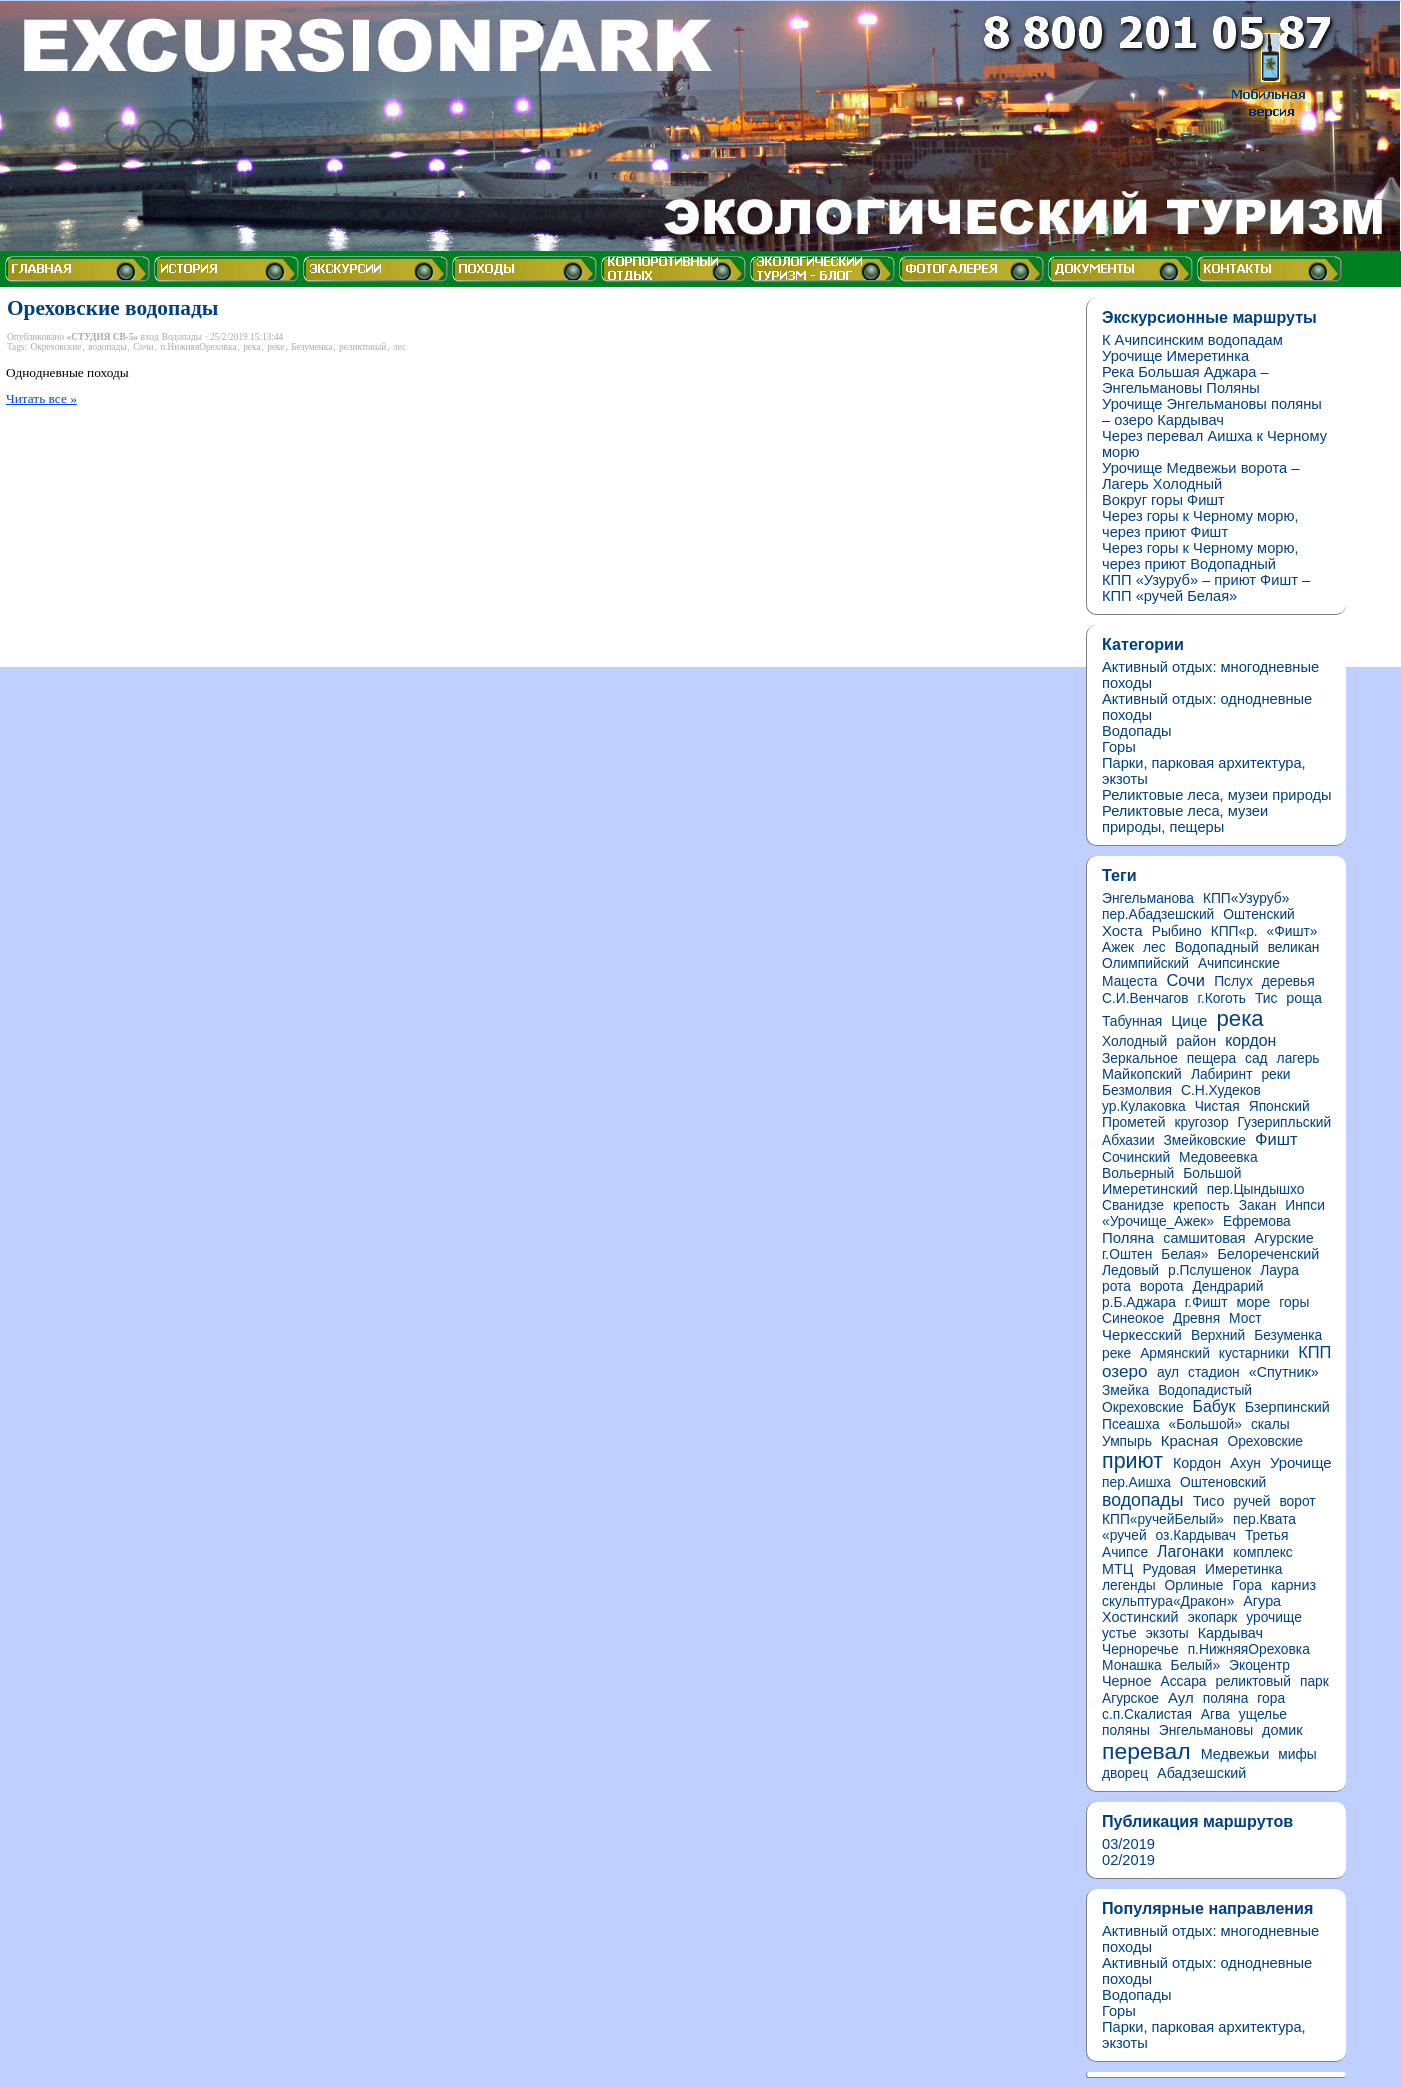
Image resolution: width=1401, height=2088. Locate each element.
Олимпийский (1145, 963)
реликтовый (362, 347)
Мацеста (1129, 981)
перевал (1146, 1751)
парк (1314, 1681)
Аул (1181, 1697)
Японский (1279, 1106)
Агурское (1130, 1698)
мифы (1297, 1754)
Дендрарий (1227, 1286)
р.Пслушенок (1209, 1270)
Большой (1212, 1173)
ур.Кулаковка (1144, 1106)
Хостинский (1140, 1617)
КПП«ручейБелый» (1163, 1519)
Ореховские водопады (112, 308)
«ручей (1124, 1535)
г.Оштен (1127, 1254)
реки (1275, 1074)
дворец (1125, 1773)
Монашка (1132, 1665)
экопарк (1213, 1617)
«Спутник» (1284, 1372)
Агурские (1284, 1238)
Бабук (1214, 1406)
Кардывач (1230, 1633)
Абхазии (1128, 1140)
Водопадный (1217, 947)
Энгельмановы (1206, 1730)
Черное (1126, 1681)
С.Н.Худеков (1221, 1090)
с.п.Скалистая (1147, 1714)
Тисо (1209, 1501)
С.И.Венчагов (1145, 998)
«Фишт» (1292, 931)
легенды (1129, 1585)
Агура (1262, 1601)
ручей (1252, 1501)
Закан (1258, 1205)
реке (275, 347)
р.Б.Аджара (1139, 1302)
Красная (1190, 1440)
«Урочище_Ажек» (1158, 1221)
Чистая (1217, 1106)
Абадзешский (1201, 1773)
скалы (1270, 1424)
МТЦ (1117, 1569)
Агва (1215, 1714)
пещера (1211, 1058)
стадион (1214, 1372)
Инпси (1305, 1205)
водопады (107, 347)
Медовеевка (1218, 1157)
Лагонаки (1190, 1551)
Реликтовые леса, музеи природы (1217, 795)
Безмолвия (1137, 1090)
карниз (1293, 1585)
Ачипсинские (1239, 963)
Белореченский (1268, 1254)
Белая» (1184, 1254)
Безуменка (311, 347)
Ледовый (1130, 1270)
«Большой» (1205, 1424)
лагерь (1298, 1058)
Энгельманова (1148, 898)
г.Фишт (1206, 1302)
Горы (1119, 747)
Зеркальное (1140, 1058)
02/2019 (1128, 1860)
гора (1271, 1698)
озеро (1124, 1371)
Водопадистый (1205, 1390)
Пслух (1233, 981)
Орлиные (1194, 1585)
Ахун (1245, 1463)
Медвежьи (1235, 1754)
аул (1168, 1372)
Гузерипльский (1285, 1122)
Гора (1247, 1585)
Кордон (1197, 1463)
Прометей (1133, 1122)
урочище (1274, 1617)
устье (1119, 1633)
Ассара (1184, 1681)
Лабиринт (1222, 1074)
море (1253, 1302)
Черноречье (1140, 1649)
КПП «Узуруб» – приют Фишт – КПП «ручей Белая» (1206, 588)
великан (1294, 947)
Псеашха (1131, 1424)
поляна (1226, 1698)
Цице (1189, 1020)
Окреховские (55, 347)
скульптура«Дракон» (1168, 1601)
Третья (1266, 1535)
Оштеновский (1223, 1482)
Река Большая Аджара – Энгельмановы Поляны (1185, 380)
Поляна (1128, 1237)
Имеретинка (1244, 1569)
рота (1116, 1286)
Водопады (182, 337)
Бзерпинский (1287, 1407)
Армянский (1175, 1353)
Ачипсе (1125, 1552)
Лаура (1279, 1270)
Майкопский (1142, 1074)
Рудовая (1169, 1569)
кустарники (1254, 1353)
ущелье (1263, 1714)
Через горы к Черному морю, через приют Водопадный (1200, 556)
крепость (1201, 1205)
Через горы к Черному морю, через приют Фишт (1200, 524)
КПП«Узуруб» (1246, 898)
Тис (1266, 998)
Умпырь (1127, 1441)
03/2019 (1128, 1844)
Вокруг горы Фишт (1163, 500)
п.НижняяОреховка (198, 347)
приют (1132, 1461)
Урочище (1301, 1462)
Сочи (143, 347)
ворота (1162, 1286)
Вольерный (1138, 1173)
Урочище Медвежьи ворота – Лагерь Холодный (1200, 476)
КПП (1314, 1352)
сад (1256, 1058)
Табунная (1132, 1021)
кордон (1250, 1040)
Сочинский (1136, 1157)
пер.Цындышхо (1256, 1189)
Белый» (1196, 1665)
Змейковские (1205, 1140)
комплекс (1263, 1552)
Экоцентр (1259, 1665)
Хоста (1122, 930)
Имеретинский (1150, 1189)
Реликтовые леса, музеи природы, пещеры (1185, 819)
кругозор (1201, 1122)
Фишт (1276, 1139)
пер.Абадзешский (1158, 914)
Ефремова (1257, 1221)
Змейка (1125, 1390)
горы (1294, 1302)
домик (1282, 1730)
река (251, 347)
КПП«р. (1234, 931)
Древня (1196, 1318)
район (1196, 1041)
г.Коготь (1222, 998)
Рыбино (1177, 931)
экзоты (1167, 1633)
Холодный (1134, 1041)
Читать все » (41, 398)
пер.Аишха (1136, 1482)
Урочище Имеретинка (1175, 356)
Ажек (1118, 947)
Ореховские (1265, 1441)
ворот (1297, 1501)
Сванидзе (1133, 1205)
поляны (1126, 1730)
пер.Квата (1264, 1519)
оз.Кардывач (1196, 1535)
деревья (1288, 981)
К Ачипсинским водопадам (1192, 340)
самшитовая (1204, 1238)
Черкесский (1142, 1334)
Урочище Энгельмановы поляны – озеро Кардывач (1212, 412)
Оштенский (1259, 914)
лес (399, 347)
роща (1304, 998)
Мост (1245, 1318)
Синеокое (1133, 1318)
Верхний (1218, 1335)
